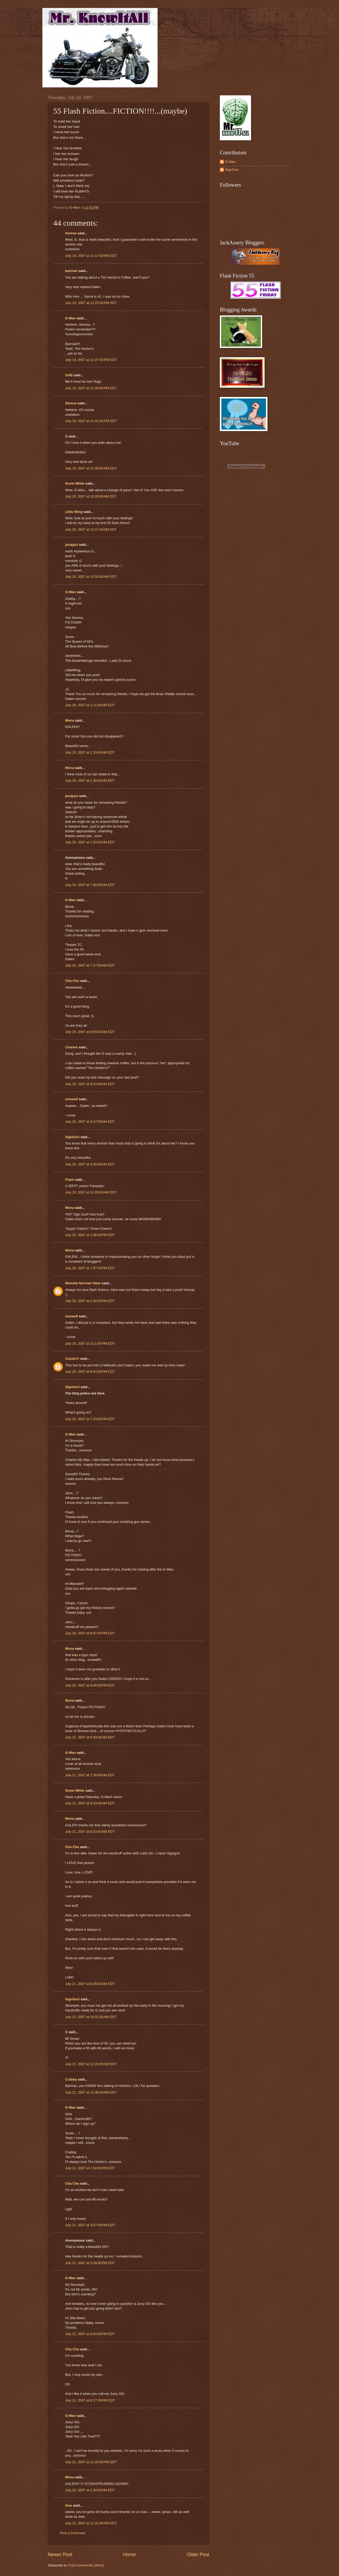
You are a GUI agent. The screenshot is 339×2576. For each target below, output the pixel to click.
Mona (69, 720)
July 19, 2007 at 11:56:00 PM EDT (91, 468)
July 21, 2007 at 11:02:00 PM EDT (91, 2462)
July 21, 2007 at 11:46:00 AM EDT (91, 2092)
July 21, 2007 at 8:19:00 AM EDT (90, 1803)
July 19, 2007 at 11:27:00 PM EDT (91, 360)
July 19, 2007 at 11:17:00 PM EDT (91, 256)
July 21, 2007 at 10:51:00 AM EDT (91, 2017)
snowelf (71, 1099)
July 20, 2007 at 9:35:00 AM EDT (90, 1164)
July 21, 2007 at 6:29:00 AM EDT (90, 1737)
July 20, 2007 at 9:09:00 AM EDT (90, 1032)
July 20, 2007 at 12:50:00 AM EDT (91, 577)
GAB (69, 375)
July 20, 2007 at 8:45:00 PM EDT (90, 1685)
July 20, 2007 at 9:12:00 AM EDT (90, 1084)
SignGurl (72, 1137)
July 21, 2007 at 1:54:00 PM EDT (90, 2168)
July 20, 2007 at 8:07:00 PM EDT (90, 1633)
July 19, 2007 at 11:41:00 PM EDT (91, 421)
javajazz (71, 545)
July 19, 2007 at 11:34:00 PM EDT (91, 388)
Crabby (71, 2079)
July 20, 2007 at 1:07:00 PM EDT (90, 1268)
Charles (71, 1047)
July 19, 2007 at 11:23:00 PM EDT (91, 303)
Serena (71, 233)
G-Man (70, 318)
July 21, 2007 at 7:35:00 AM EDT (90, 1775)
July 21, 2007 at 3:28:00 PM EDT (90, 2263)
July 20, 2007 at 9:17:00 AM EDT (90, 1122)
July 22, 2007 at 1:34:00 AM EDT (90, 2490)
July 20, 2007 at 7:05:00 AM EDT (90, 885)
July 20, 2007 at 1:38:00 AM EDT (90, 780)
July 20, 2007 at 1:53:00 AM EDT (90, 842)
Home (129, 2554)
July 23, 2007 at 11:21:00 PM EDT (91, 2523)
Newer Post (60, 2554)
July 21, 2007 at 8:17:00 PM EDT (90, 2400)
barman (71, 271)
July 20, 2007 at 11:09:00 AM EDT (91, 1192)
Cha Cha (72, 981)
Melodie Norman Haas (83, 1283)
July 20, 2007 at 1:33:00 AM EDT (90, 752)
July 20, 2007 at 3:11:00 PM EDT (90, 1343)
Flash (69, 1180)
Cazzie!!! (72, 1359)
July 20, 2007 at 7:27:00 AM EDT (90, 965)
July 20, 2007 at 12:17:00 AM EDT (91, 529)
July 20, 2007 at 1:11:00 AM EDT (90, 705)
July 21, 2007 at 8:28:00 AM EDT (90, 1984)
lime (68, 2505)
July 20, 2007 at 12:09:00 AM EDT (91, 496)
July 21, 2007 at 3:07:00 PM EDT (90, 2225)
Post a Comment (72, 2533)
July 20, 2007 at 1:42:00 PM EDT (90, 1301)
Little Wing (74, 512)
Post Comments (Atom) (86, 2565)
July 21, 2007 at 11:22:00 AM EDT (91, 2064)
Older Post (198, 2554)
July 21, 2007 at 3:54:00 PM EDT (90, 2334)
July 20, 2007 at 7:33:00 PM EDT (90, 1419)
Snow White (74, 483)
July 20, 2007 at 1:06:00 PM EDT (90, 1235)
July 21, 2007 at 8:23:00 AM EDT (90, 1831)
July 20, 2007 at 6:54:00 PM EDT (90, 1372)
